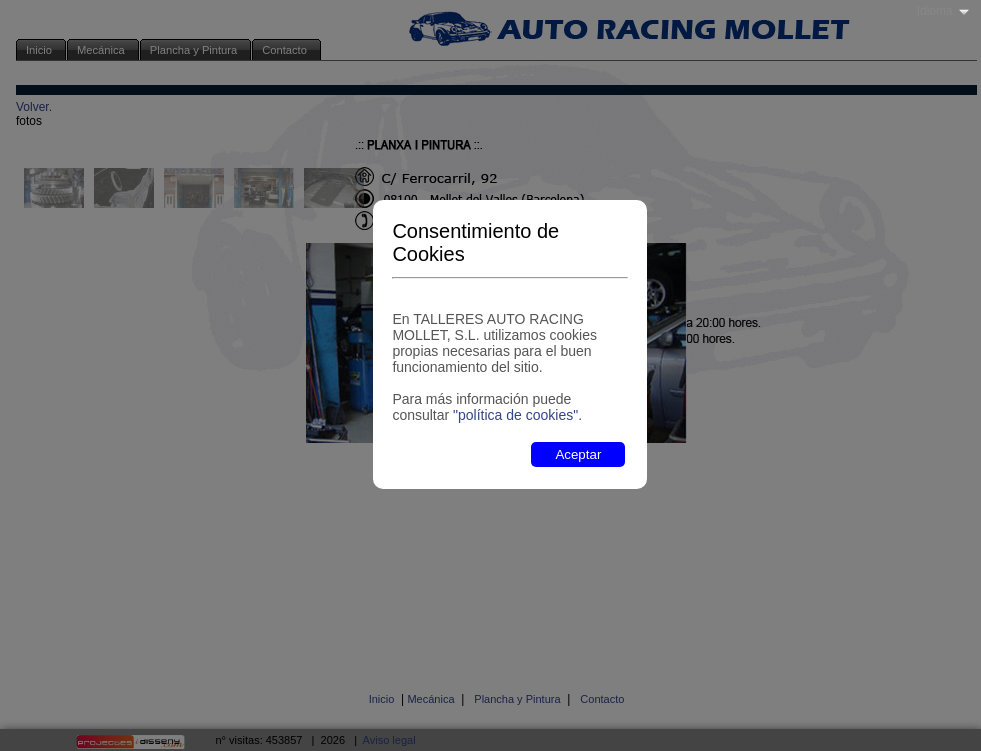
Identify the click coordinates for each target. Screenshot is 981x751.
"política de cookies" (515, 415)
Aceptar (578, 454)
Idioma (935, 11)
